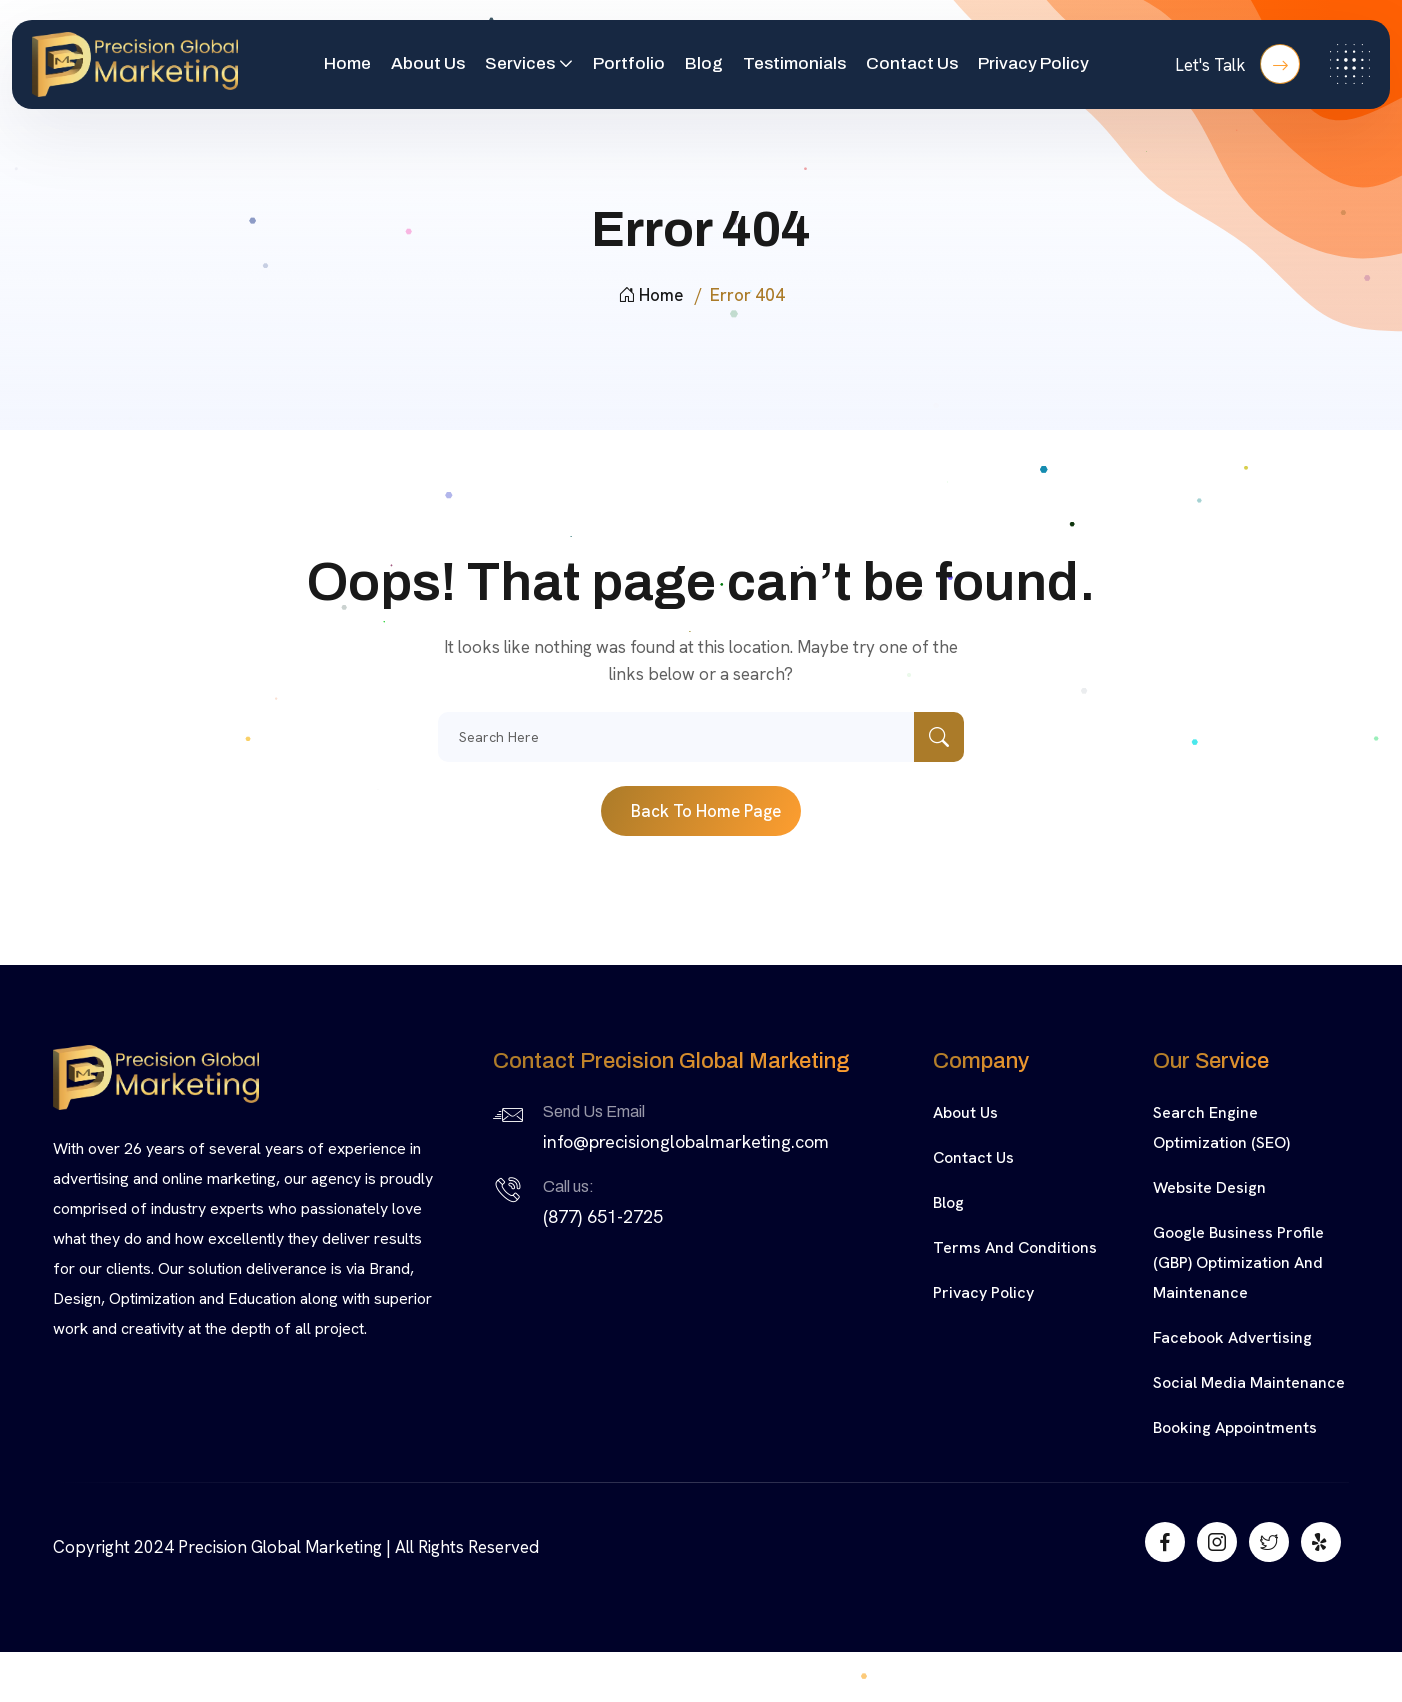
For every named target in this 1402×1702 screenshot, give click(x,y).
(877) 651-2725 (603, 1216)
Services (520, 63)
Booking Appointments (1235, 1427)
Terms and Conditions (1015, 1247)
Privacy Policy (1033, 63)
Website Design (1209, 1187)
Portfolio (629, 63)
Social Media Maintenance (1249, 1382)
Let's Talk (1237, 64)
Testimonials (794, 63)
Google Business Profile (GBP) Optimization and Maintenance (1238, 1262)
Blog (704, 63)
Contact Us (912, 63)
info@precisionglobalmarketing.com (686, 1141)
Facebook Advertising (1232, 1337)
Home (347, 63)
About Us (428, 63)
